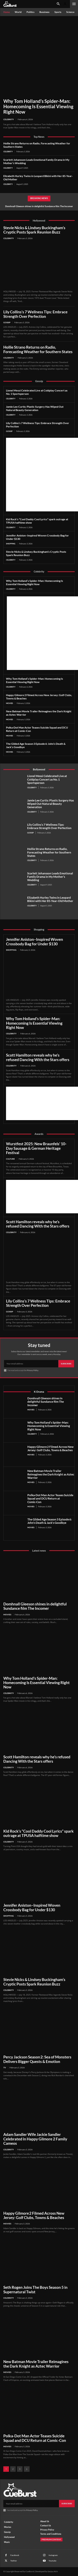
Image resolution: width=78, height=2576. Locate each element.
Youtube (52, 2560)
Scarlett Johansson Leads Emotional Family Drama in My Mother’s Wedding (50, 877)
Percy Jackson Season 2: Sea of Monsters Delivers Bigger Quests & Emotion (37, 2059)
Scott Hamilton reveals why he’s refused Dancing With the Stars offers (37, 1057)
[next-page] (27, 2469)
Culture (10, 1159)
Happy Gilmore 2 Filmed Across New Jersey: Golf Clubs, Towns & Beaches (50, 1448)
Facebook (14, 2555)
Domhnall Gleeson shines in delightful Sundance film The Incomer (39, 206)
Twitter (13, 2560)
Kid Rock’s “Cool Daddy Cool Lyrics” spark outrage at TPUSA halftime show (38, 1833)
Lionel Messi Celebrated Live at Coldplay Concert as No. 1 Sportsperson (47, 779)
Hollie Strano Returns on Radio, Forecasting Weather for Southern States (37, 349)
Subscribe (66, 1363)
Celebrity (8, 119)
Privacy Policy (32, 1370)
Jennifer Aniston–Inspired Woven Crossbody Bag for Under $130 (34, 941)
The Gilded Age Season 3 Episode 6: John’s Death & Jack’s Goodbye (49, 1521)
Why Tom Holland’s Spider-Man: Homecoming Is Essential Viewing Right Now (38, 106)
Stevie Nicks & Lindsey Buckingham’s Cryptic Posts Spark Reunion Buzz (34, 229)
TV (4, 2067)
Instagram (53, 2555)
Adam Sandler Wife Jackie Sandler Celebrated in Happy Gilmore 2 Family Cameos (35, 2139)
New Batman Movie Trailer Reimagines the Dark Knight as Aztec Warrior (50, 1474)
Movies (9, 703)
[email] (31, 1363)
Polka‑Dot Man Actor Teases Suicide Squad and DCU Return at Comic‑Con (50, 1498)
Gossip (9, 431)
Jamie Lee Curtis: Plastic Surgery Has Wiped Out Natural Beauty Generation (34, 408)
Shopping (10, 544)
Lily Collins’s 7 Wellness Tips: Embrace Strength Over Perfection (35, 314)
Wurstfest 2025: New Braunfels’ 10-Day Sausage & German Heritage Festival (36, 1148)
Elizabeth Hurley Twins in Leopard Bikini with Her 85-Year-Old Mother (50, 899)
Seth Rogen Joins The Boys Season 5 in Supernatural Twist (35, 2289)
